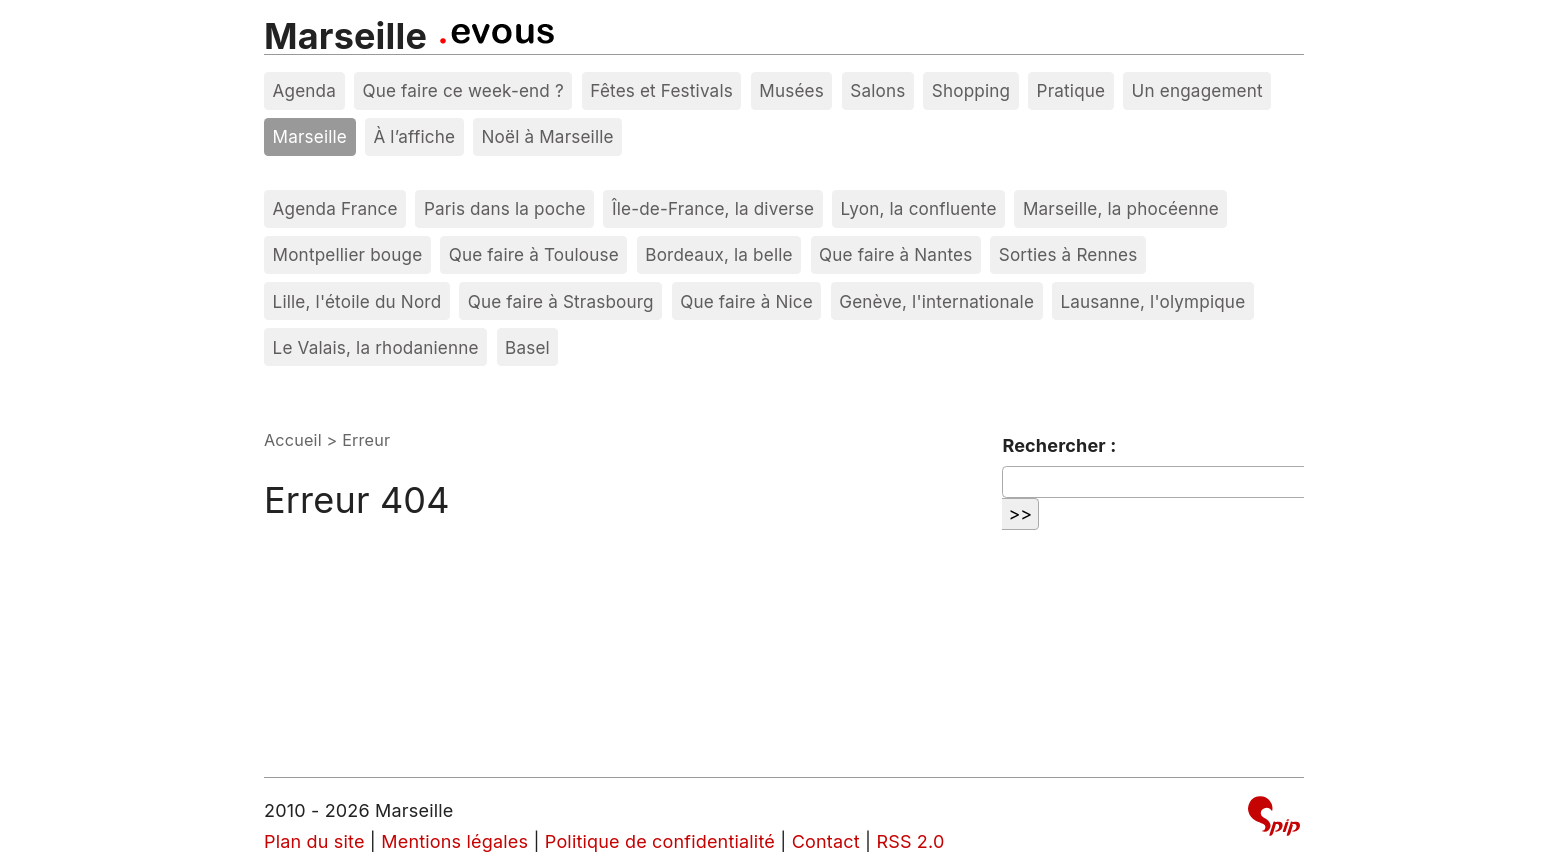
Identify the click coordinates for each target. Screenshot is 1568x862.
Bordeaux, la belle (718, 254)
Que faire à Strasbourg (561, 301)
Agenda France (335, 208)
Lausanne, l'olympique (1152, 301)
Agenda (305, 90)
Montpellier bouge (348, 254)
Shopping (971, 90)
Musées (791, 90)
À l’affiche (414, 136)
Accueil (293, 440)
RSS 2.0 (910, 841)
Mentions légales (454, 841)
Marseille (345, 36)
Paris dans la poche (505, 208)
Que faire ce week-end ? (463, 90)
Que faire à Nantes (895, 254)
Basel (527, 347)
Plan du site (314, 841)
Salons (877, 90)
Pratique (1071, 90)
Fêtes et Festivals (661, 90)
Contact (826, 841)
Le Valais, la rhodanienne (376, 347)
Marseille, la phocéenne (1121, 208)
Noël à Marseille (548, 136)
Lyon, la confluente (919, 208)
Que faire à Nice (746, 301)
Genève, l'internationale (936, 301)
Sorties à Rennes (1068, 254)
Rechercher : (1059, 445)
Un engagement (1197, 90)
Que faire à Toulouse (534, 254)
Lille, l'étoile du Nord (357, 301)
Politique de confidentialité (660, 841)
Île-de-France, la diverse (713, 208)
